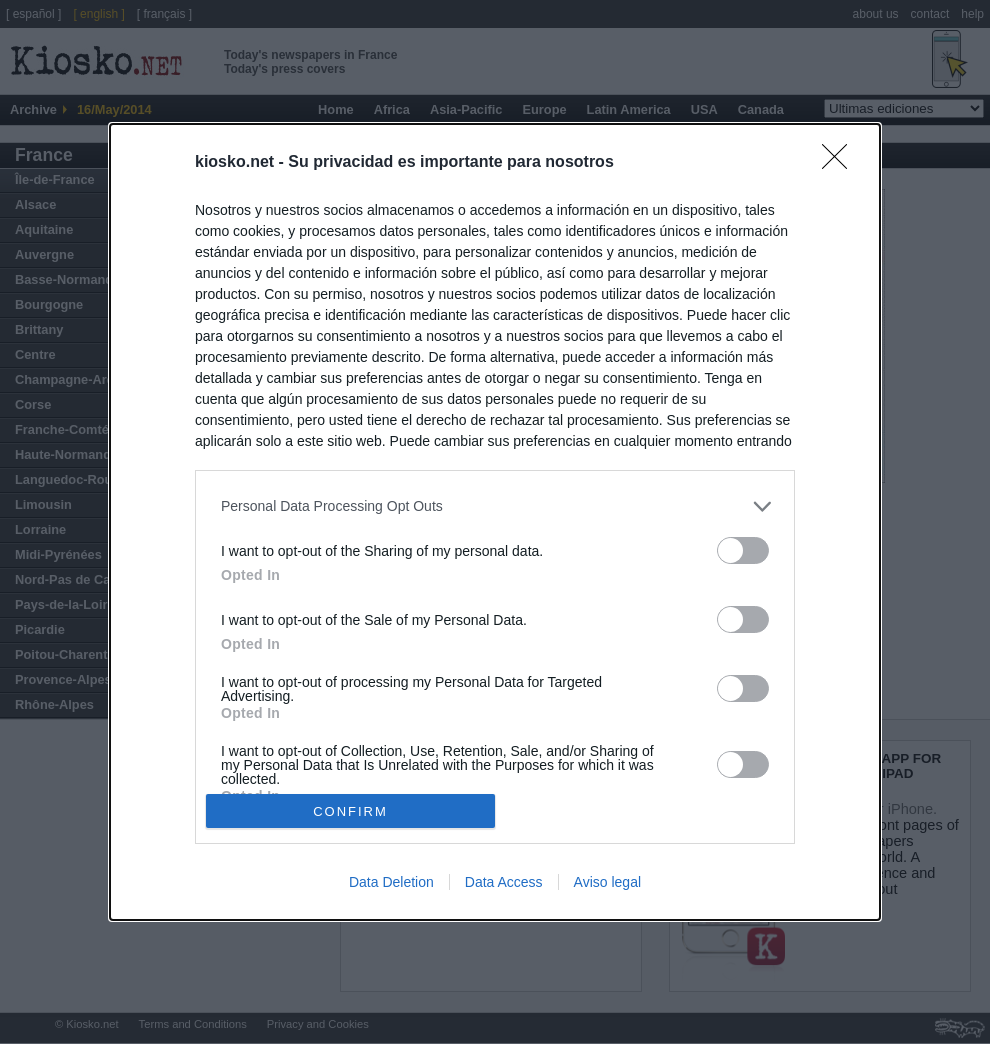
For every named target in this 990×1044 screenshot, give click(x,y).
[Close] (841, 163)
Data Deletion (391, 882)
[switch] (743, 550)
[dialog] (495, 522)
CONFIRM (350, 811)
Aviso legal (607, 882)
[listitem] (495, 506)
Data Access (504, 882)
